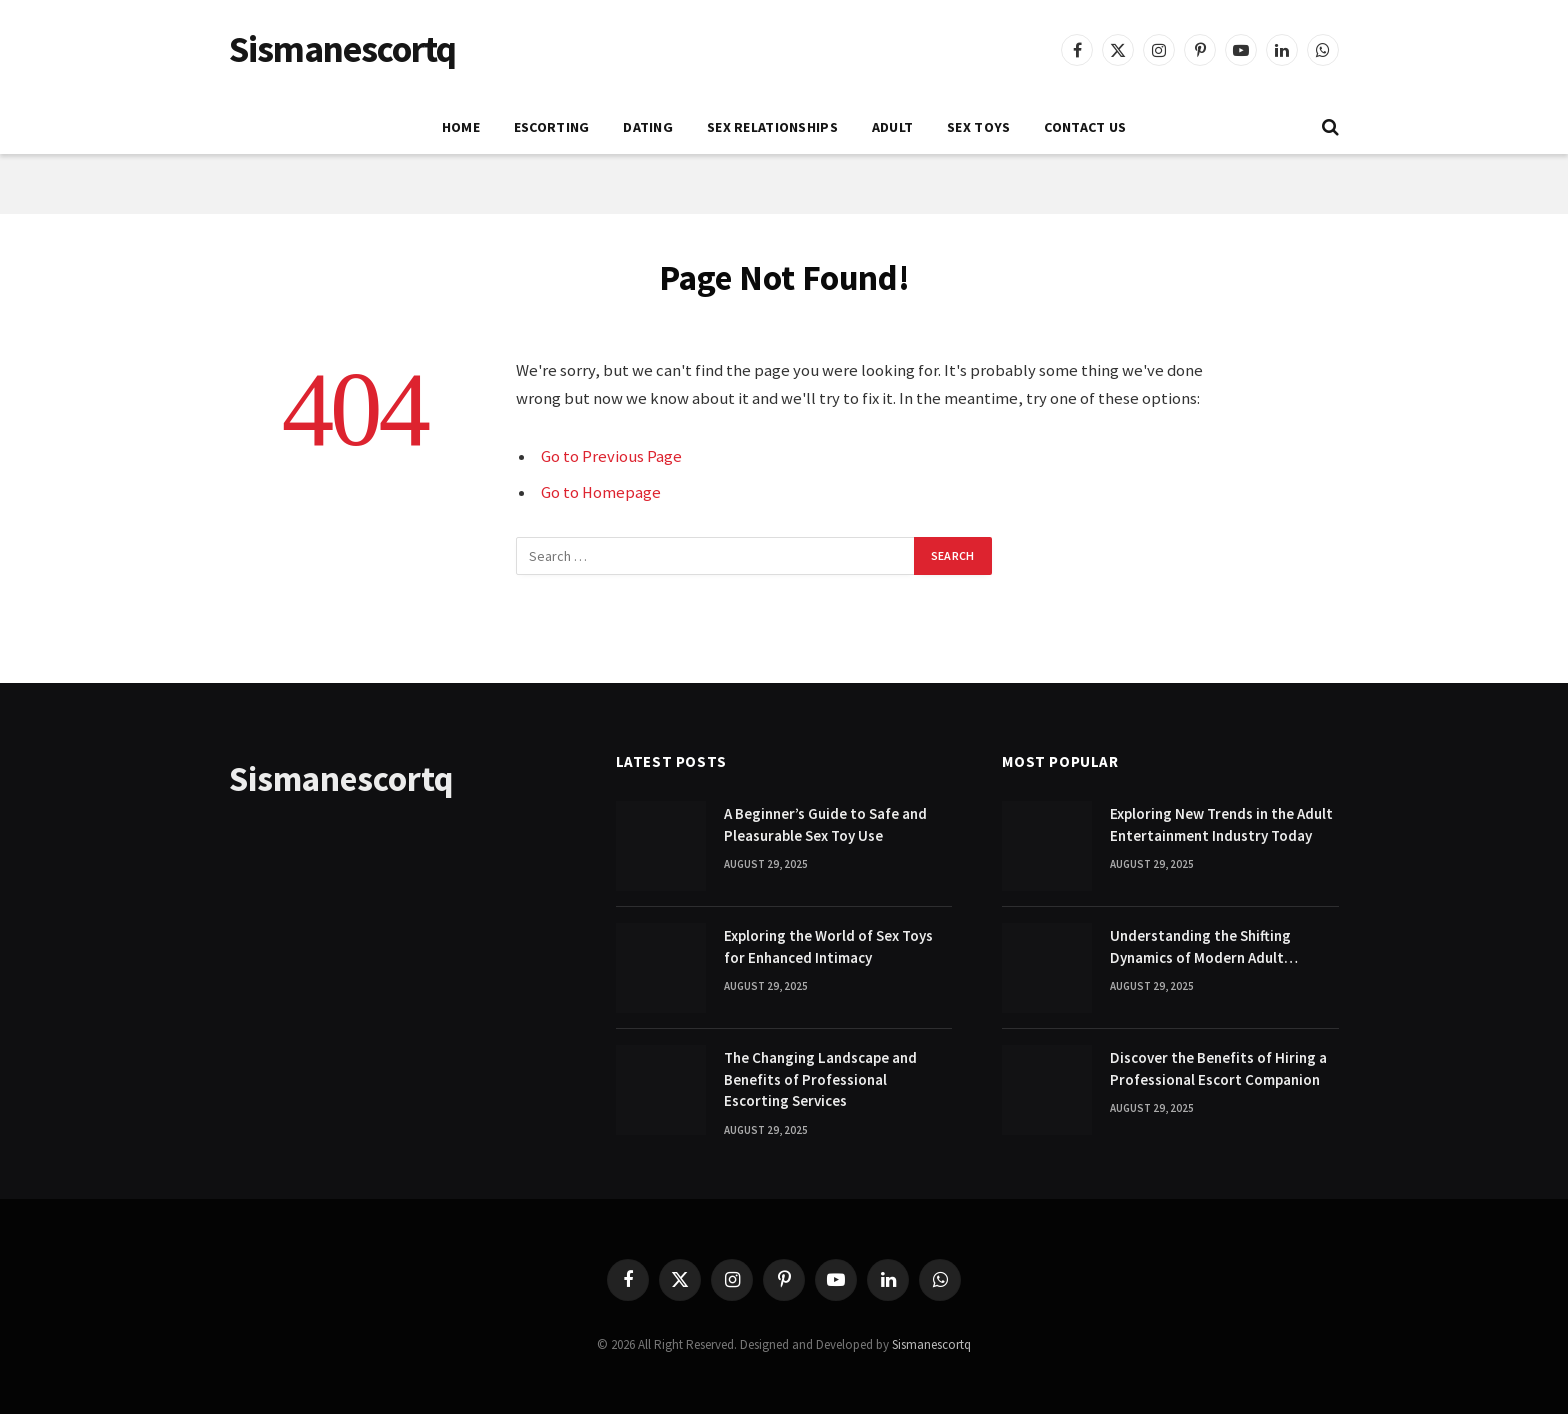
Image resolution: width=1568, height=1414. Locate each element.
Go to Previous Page (611, 456)
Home (461, 127)
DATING (648, 127)
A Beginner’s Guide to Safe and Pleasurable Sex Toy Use (825, 824)
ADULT (892, 127)
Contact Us (1085, 127)
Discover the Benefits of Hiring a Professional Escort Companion (1218, 1068)
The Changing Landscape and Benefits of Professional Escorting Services (820, 1079)
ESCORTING (552, 127)
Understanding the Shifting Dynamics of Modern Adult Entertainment (1200, 947)
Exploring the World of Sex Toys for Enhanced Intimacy (828, 946)
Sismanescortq (931, 1344)
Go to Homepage (601, 492)
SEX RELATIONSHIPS (772, 127)
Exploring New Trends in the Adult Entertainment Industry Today (1221, 824)
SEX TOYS (978, 127)
